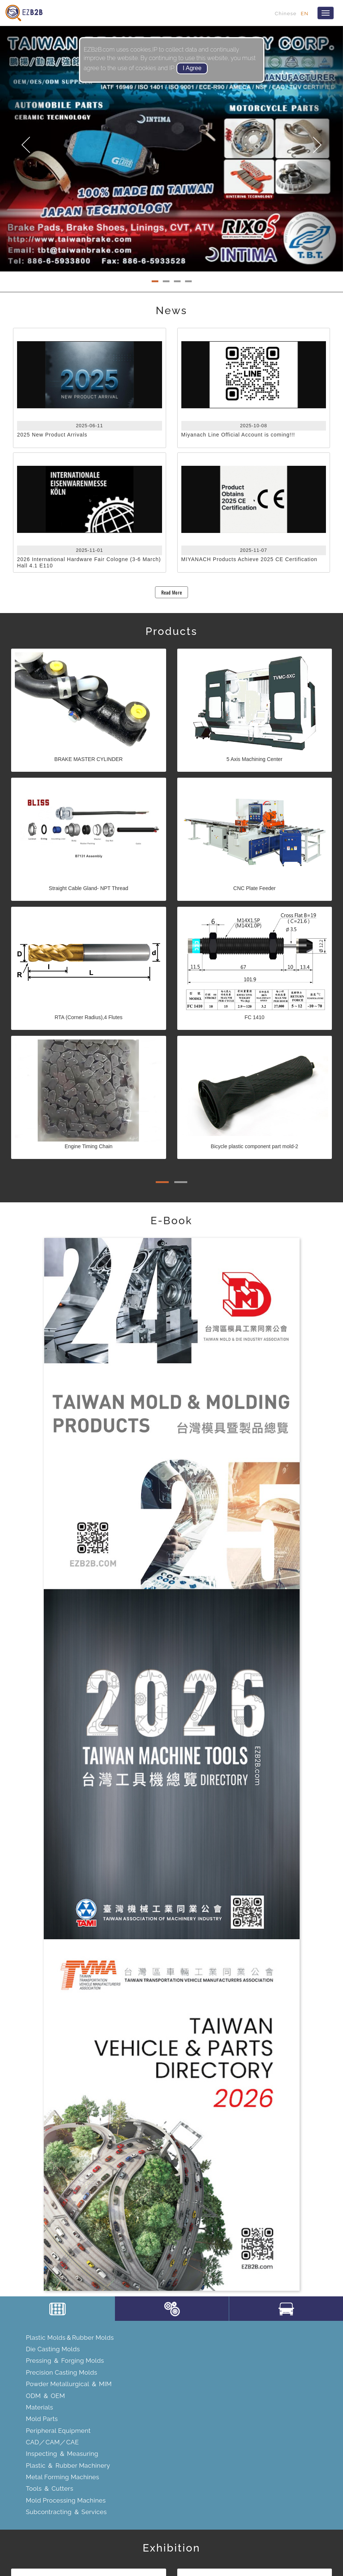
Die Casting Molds (53, 2349)
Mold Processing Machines (66, 2500)
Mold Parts (42, 2418)
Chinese (286, 13)
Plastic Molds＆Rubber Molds (70, 2337)
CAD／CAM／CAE (52, 2442)
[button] (26, 148)
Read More (171, 592)
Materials (39, 2407)
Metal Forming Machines (62, 2477)
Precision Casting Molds (61, 2372)
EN (305, 13)
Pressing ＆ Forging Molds (65, 2360)
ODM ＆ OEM (45, 2395)
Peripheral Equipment (58, 2430)
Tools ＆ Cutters (49, 2488)
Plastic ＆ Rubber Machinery (68, 2465)
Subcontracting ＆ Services (66, 2512)
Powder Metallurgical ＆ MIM (69, 2384)
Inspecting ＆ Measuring (62, 2453)
